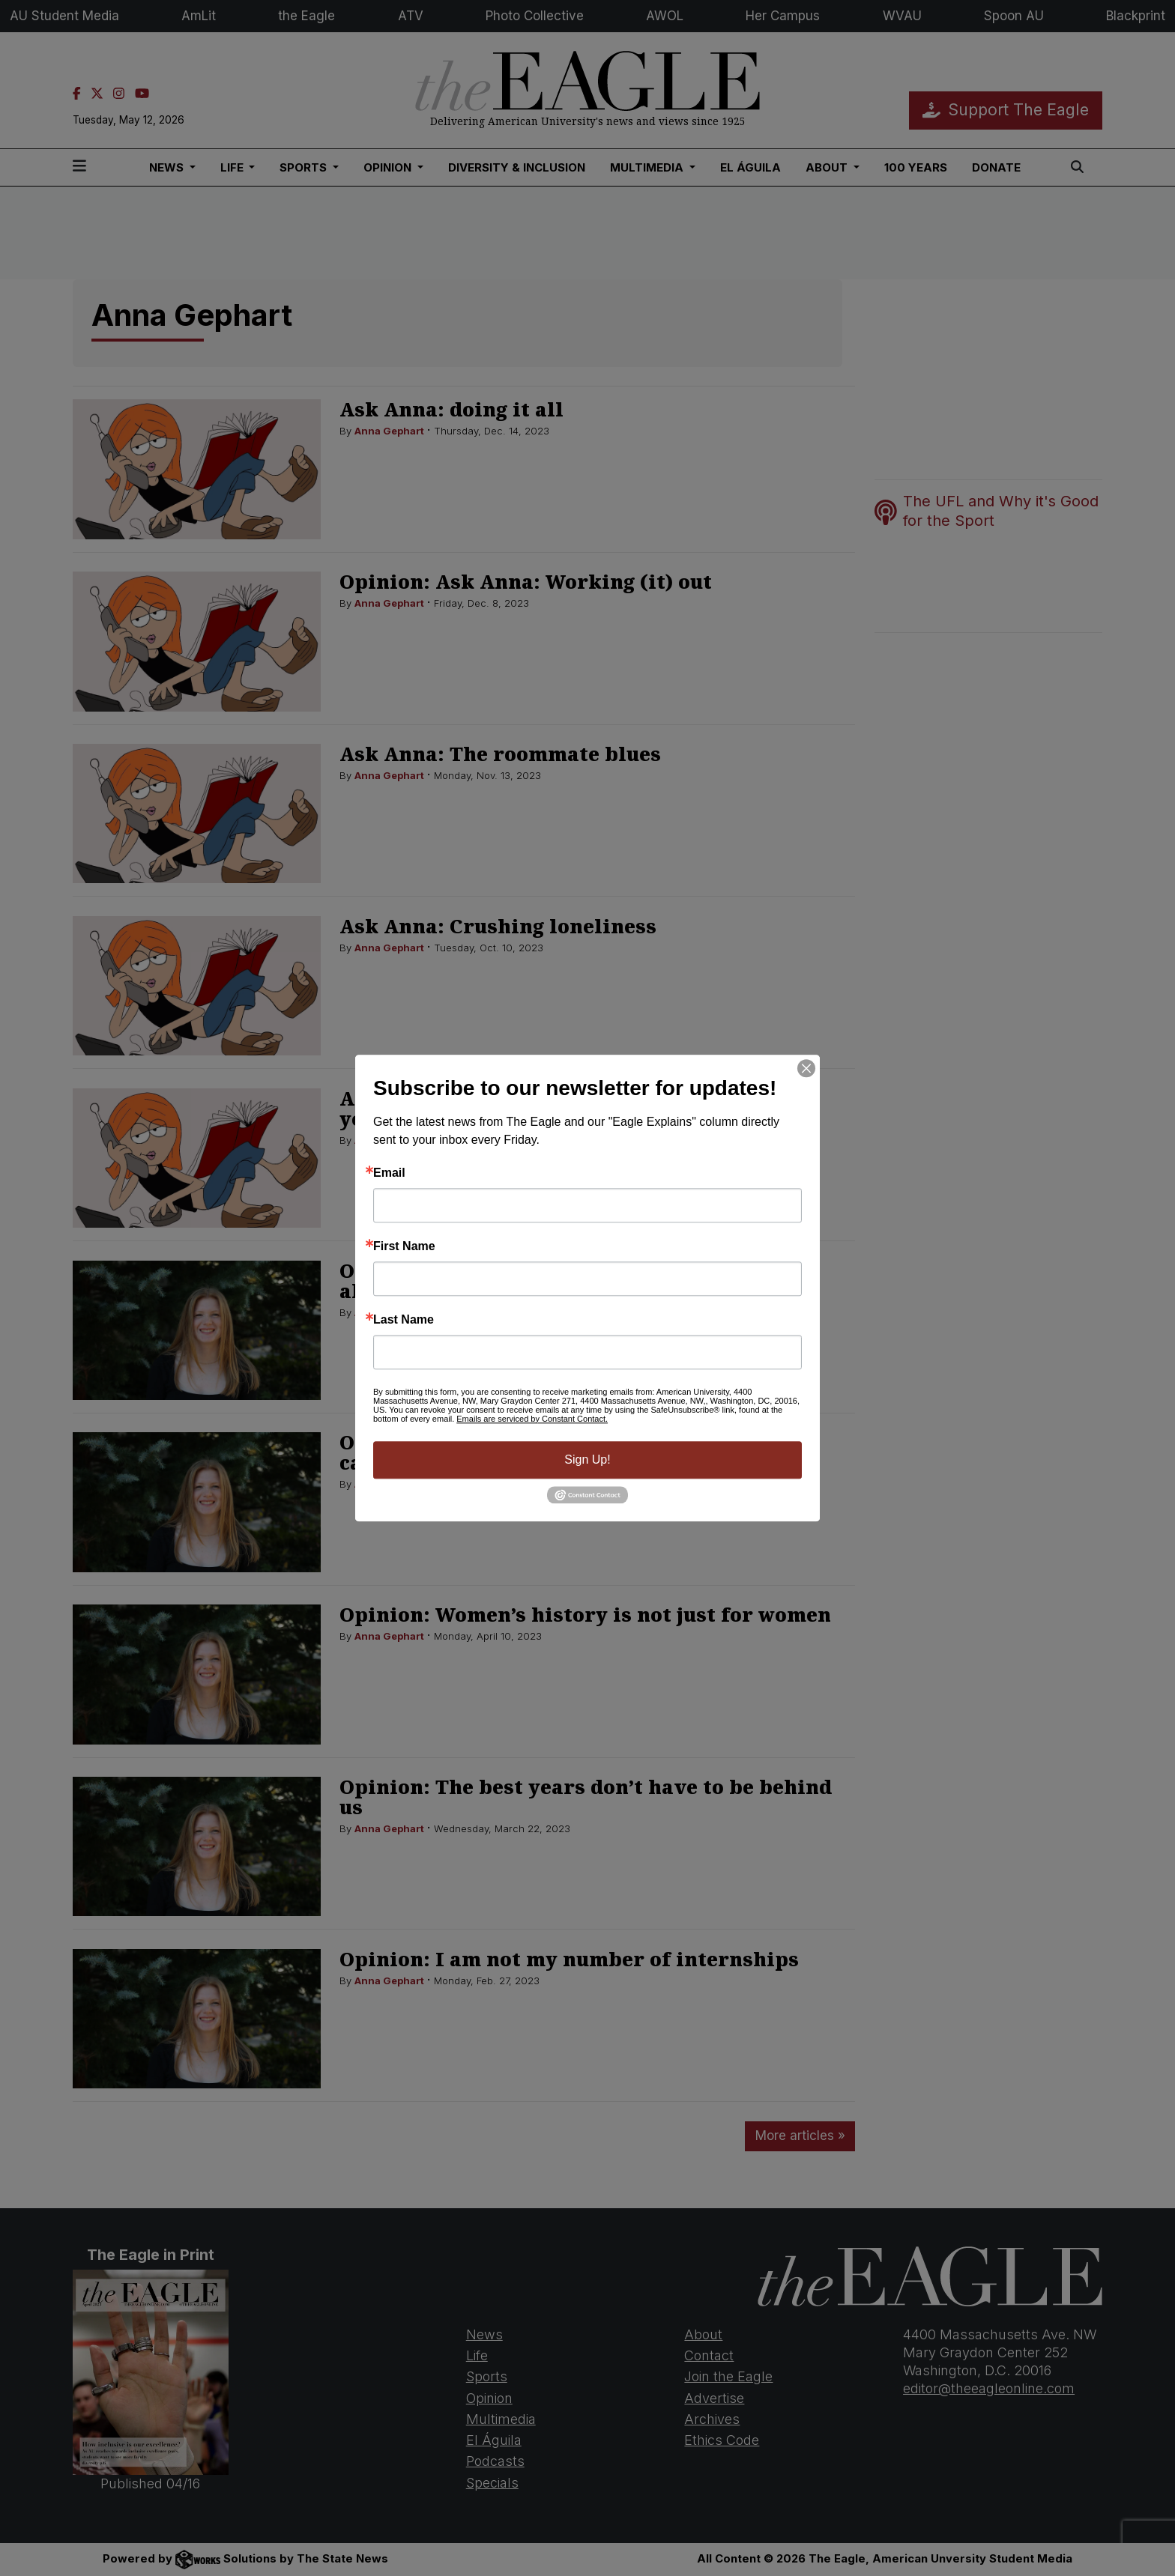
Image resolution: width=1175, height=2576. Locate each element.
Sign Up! (587, 1459)
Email (389, 1173)
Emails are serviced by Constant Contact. (532, 1418)
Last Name (403, 1320)
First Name (404, 1246)
